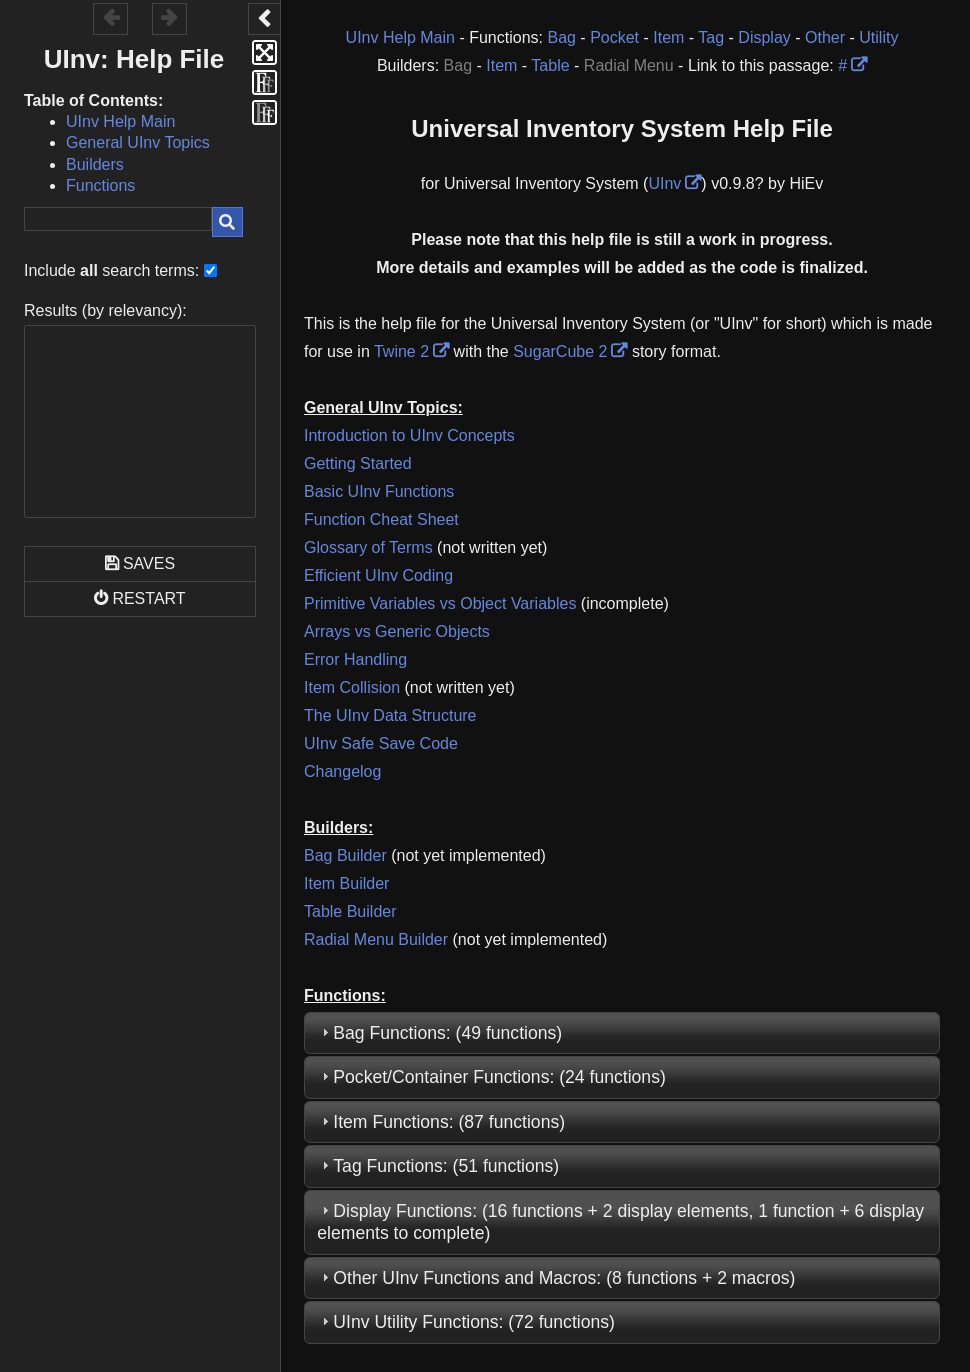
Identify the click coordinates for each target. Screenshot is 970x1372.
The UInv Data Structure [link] (390, 715)
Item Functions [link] (390, 1122)
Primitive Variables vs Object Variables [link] (440, 603)
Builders (95, 164)
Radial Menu (629, 65)
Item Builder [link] (346, 883)
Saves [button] (149, 563)
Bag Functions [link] (389, 1033)
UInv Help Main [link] (400, 37)
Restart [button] (148, 598)
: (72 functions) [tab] (466, 1322)
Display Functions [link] (402, 1211)
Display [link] (764, 37)
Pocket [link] (614, 37)
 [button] (111, 17)
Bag (458, 65)
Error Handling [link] (355, 659)
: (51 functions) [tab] (438, 1166)
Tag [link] (711, 37)
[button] (264, 19)
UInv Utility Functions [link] (415, 1322)
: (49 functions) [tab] (439, 1033)
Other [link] (825, 37)
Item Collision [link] (352, 687)
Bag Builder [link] (345, 855)
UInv (664, 183)
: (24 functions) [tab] (491, 1077)
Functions (100, 185)
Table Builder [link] (350, 911)
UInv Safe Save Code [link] (381, 743)
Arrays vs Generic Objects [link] (397, 631)
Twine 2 (401, 351)
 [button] (169, 17)
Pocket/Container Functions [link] (441, 1077)
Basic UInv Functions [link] (379, 491)
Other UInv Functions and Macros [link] (464, 1278)
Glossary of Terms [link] (368, 547)
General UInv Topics (138, 142)
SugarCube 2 (560, 351)
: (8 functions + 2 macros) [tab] (556, 1278)
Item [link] (668, 37)
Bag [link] (561, 37)
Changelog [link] (342, 771)
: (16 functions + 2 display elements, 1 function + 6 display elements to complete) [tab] (620, 1222)
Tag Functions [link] (388, 1166)
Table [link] (550, 65)
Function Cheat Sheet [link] (381, 519)
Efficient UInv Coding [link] (378, 575)
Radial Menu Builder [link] (376, 939)
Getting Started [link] (358, 463)
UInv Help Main (120, 121)
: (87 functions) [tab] (441, 1122)
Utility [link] (878, 37)
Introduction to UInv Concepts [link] (409, 435)
